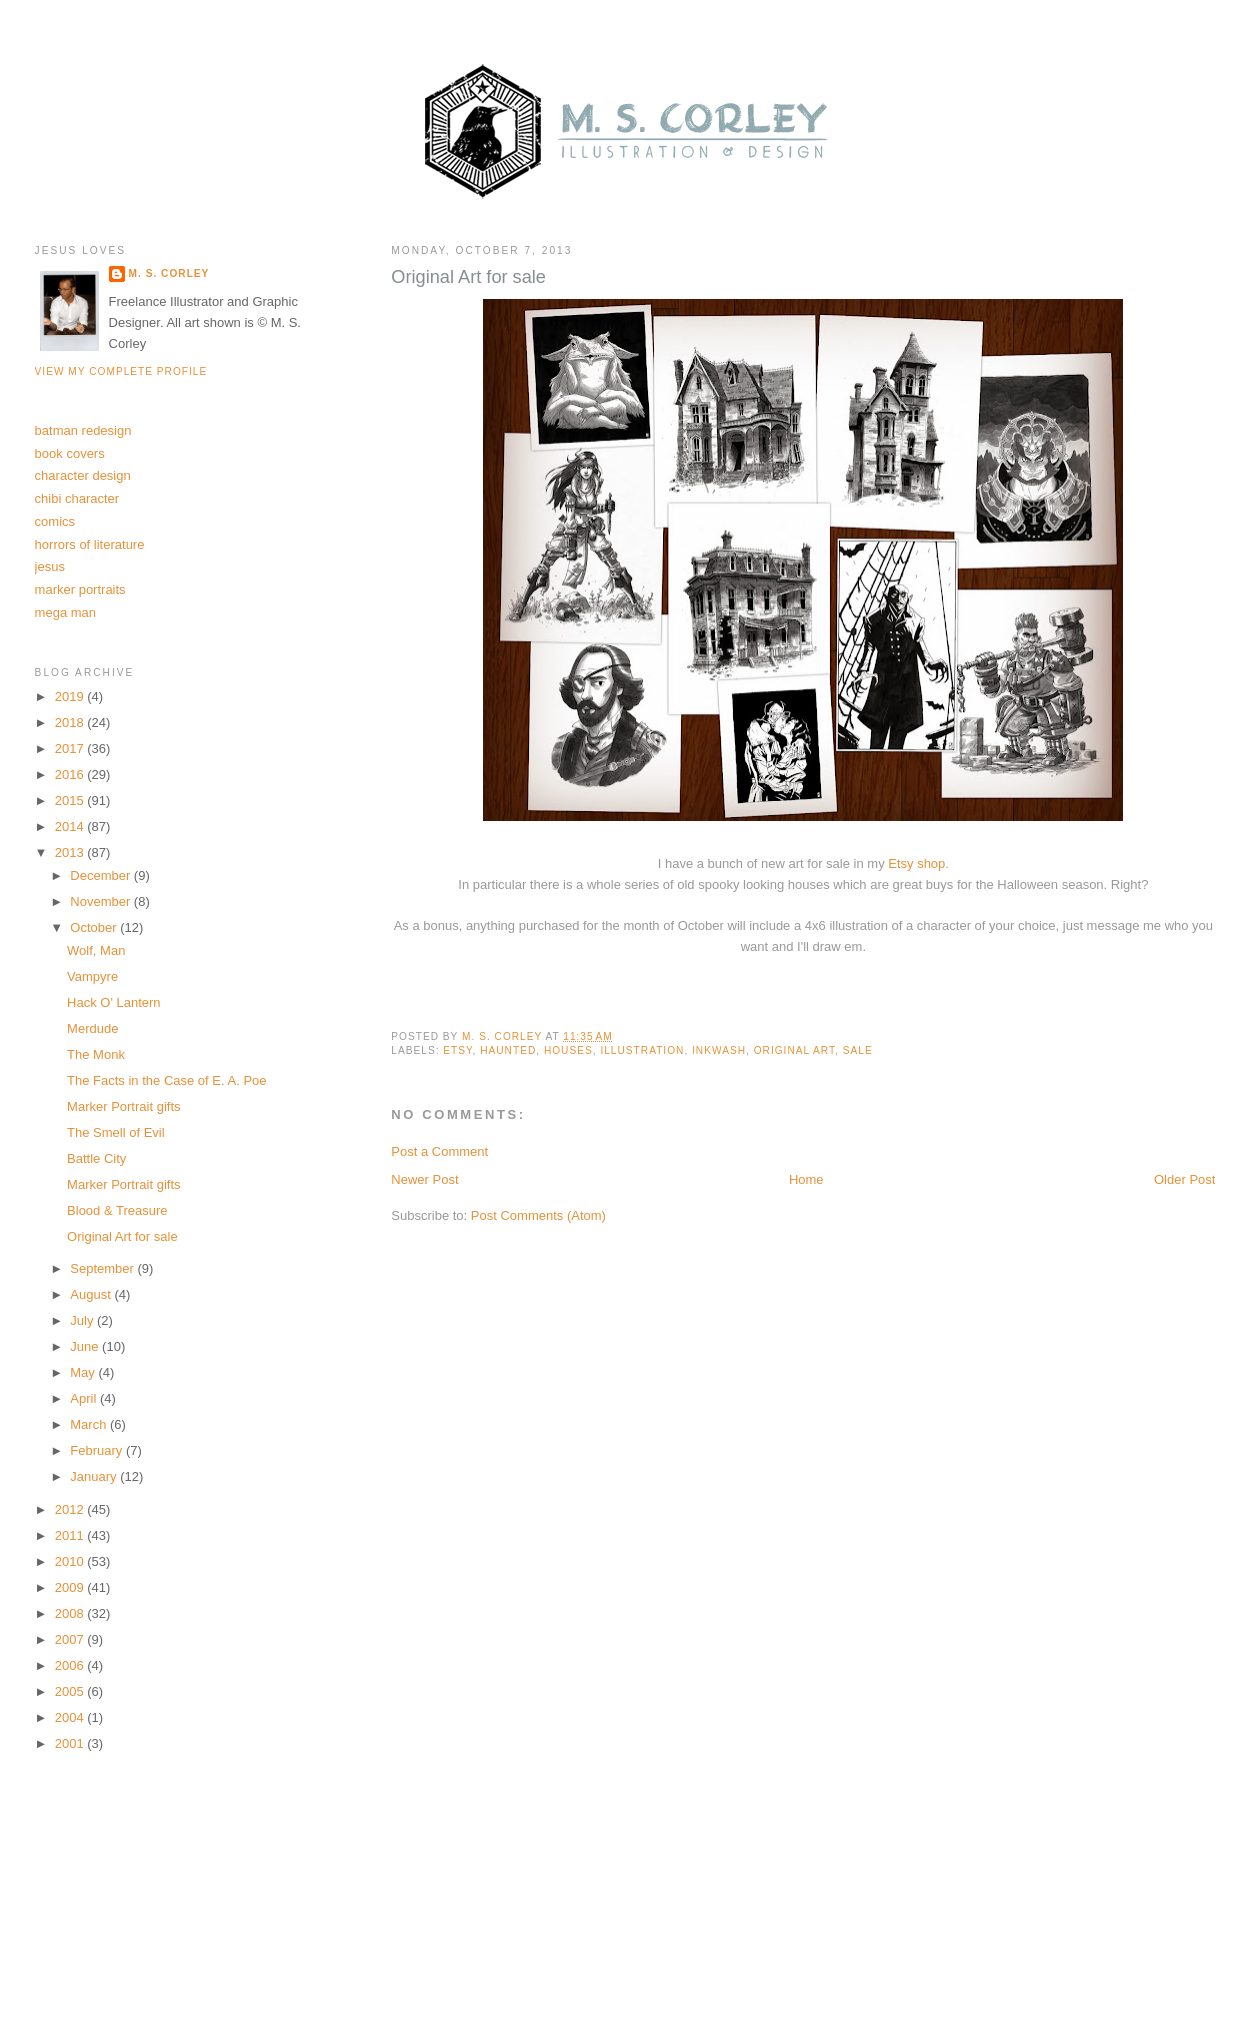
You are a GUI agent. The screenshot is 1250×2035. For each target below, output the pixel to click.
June (86, 1346)
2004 (71, 1717)
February (98, 1450)
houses (568, 1050)
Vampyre (92, 976)
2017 (71, 748)
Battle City (96, 1158)
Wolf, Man (96, 950)
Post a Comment (439, 1151)
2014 (71, 826)
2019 (71, 696)
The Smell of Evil (116, 1132)
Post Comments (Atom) (538, 1215)
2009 (71, 1587)
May (84, 1372)
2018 (71, 722)
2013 (71, 852)
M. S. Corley (169, 273)
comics (55, 521)
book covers (70, 453)
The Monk (96, 1054)
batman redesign (83, 430)
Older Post (1184, 1179)
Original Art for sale (122, 1236)
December (102, 875)
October (95, 927)
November (102, 901)
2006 (71, 1665)
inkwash (719, 1050)
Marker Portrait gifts (123, 1106)
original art (794, 1050)
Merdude (92, 1028)
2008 (71, 1613)
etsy (457, 1050)
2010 (71, 1561)
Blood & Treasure (117, 1210)
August (92, 1294)
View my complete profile (121, 371)
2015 (71, 800)
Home (806, 1179)
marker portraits (80, 589)
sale (858, 1050)
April (85, 1398)
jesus (50, 566)
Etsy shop (916, 863)
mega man (65, 612)
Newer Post (424, 1179)
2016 (71, 774)
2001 (71, 1743)
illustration (642, 1050)
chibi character (77, 498)
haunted (508, 1050)
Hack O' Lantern (114, 1002)
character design (83, 475)
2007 (71, 1639)
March (90, 1424)
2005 (71, 1691)
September (103, 1268)
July (83, 1320)
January (95, 1476)
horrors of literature (90, 544)
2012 (71, 1509)
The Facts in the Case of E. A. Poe (166, 1080)
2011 (71, 1535)
